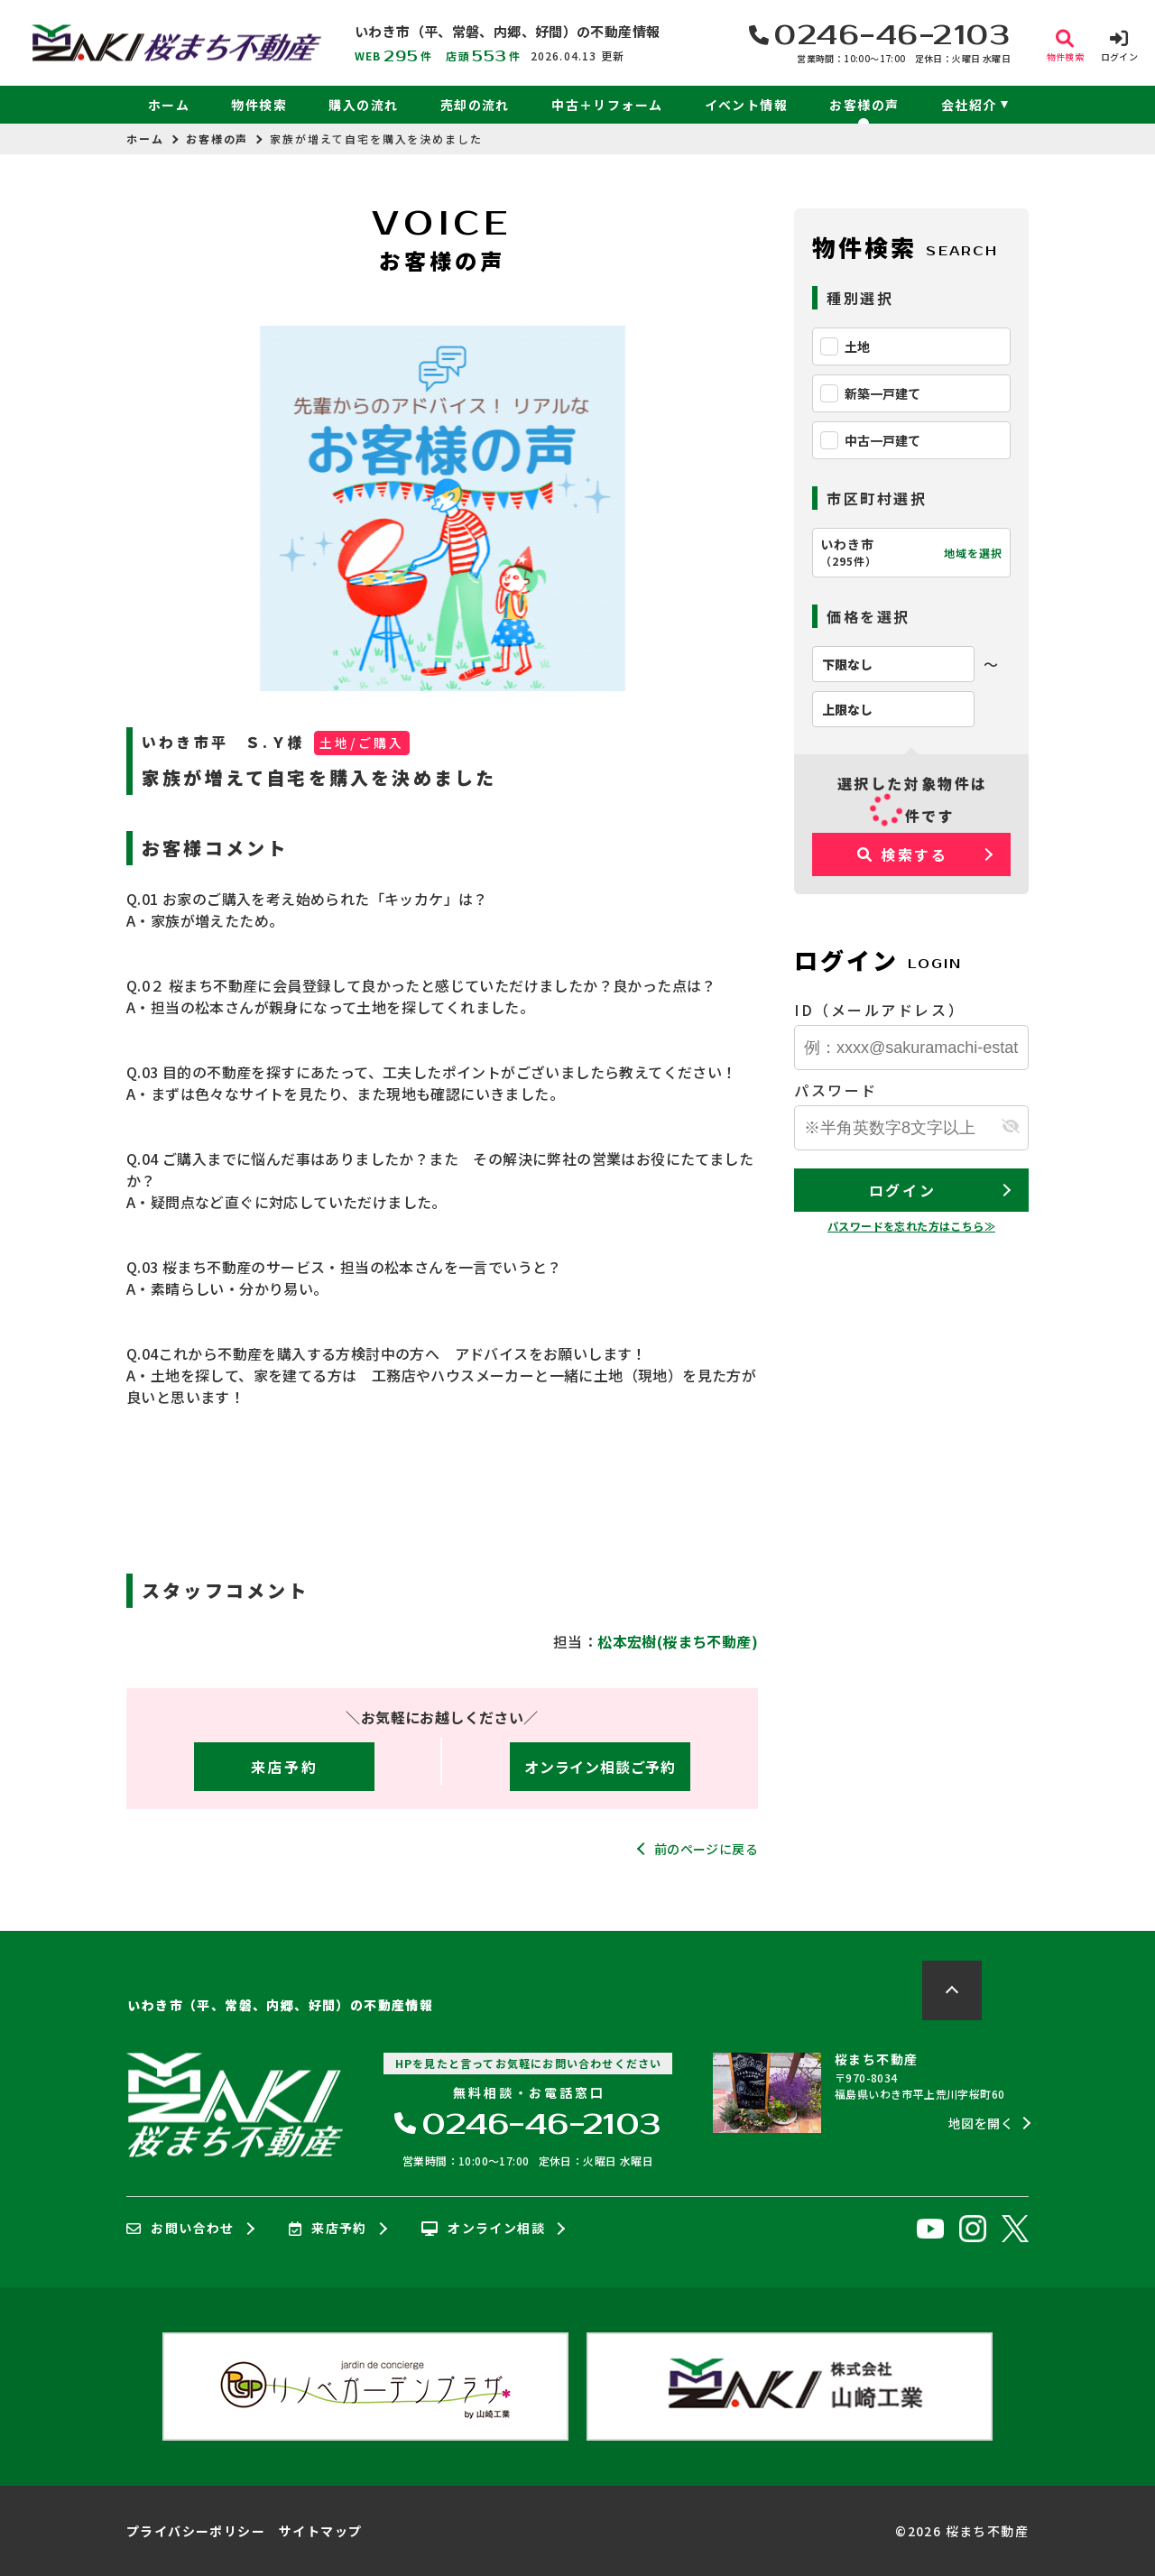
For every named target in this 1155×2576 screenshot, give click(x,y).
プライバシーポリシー (195, 2531)
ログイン (902, 1190)
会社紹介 (969, 105)
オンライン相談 (483, 2228)
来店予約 (284, 1766)
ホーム (168, 105)
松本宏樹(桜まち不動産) (677, 1641)
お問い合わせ (180, 2228)
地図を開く (980, 2123)
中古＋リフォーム (606, 105)
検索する (902, 854)
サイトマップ (320, 2531)
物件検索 (259, 105)
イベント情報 (746, 105)
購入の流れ (363, 105)
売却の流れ (475, 105)
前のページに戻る (706, 1849)
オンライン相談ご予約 (600, 1766)
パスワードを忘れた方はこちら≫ (911, 1225)
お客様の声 (864, 105)
